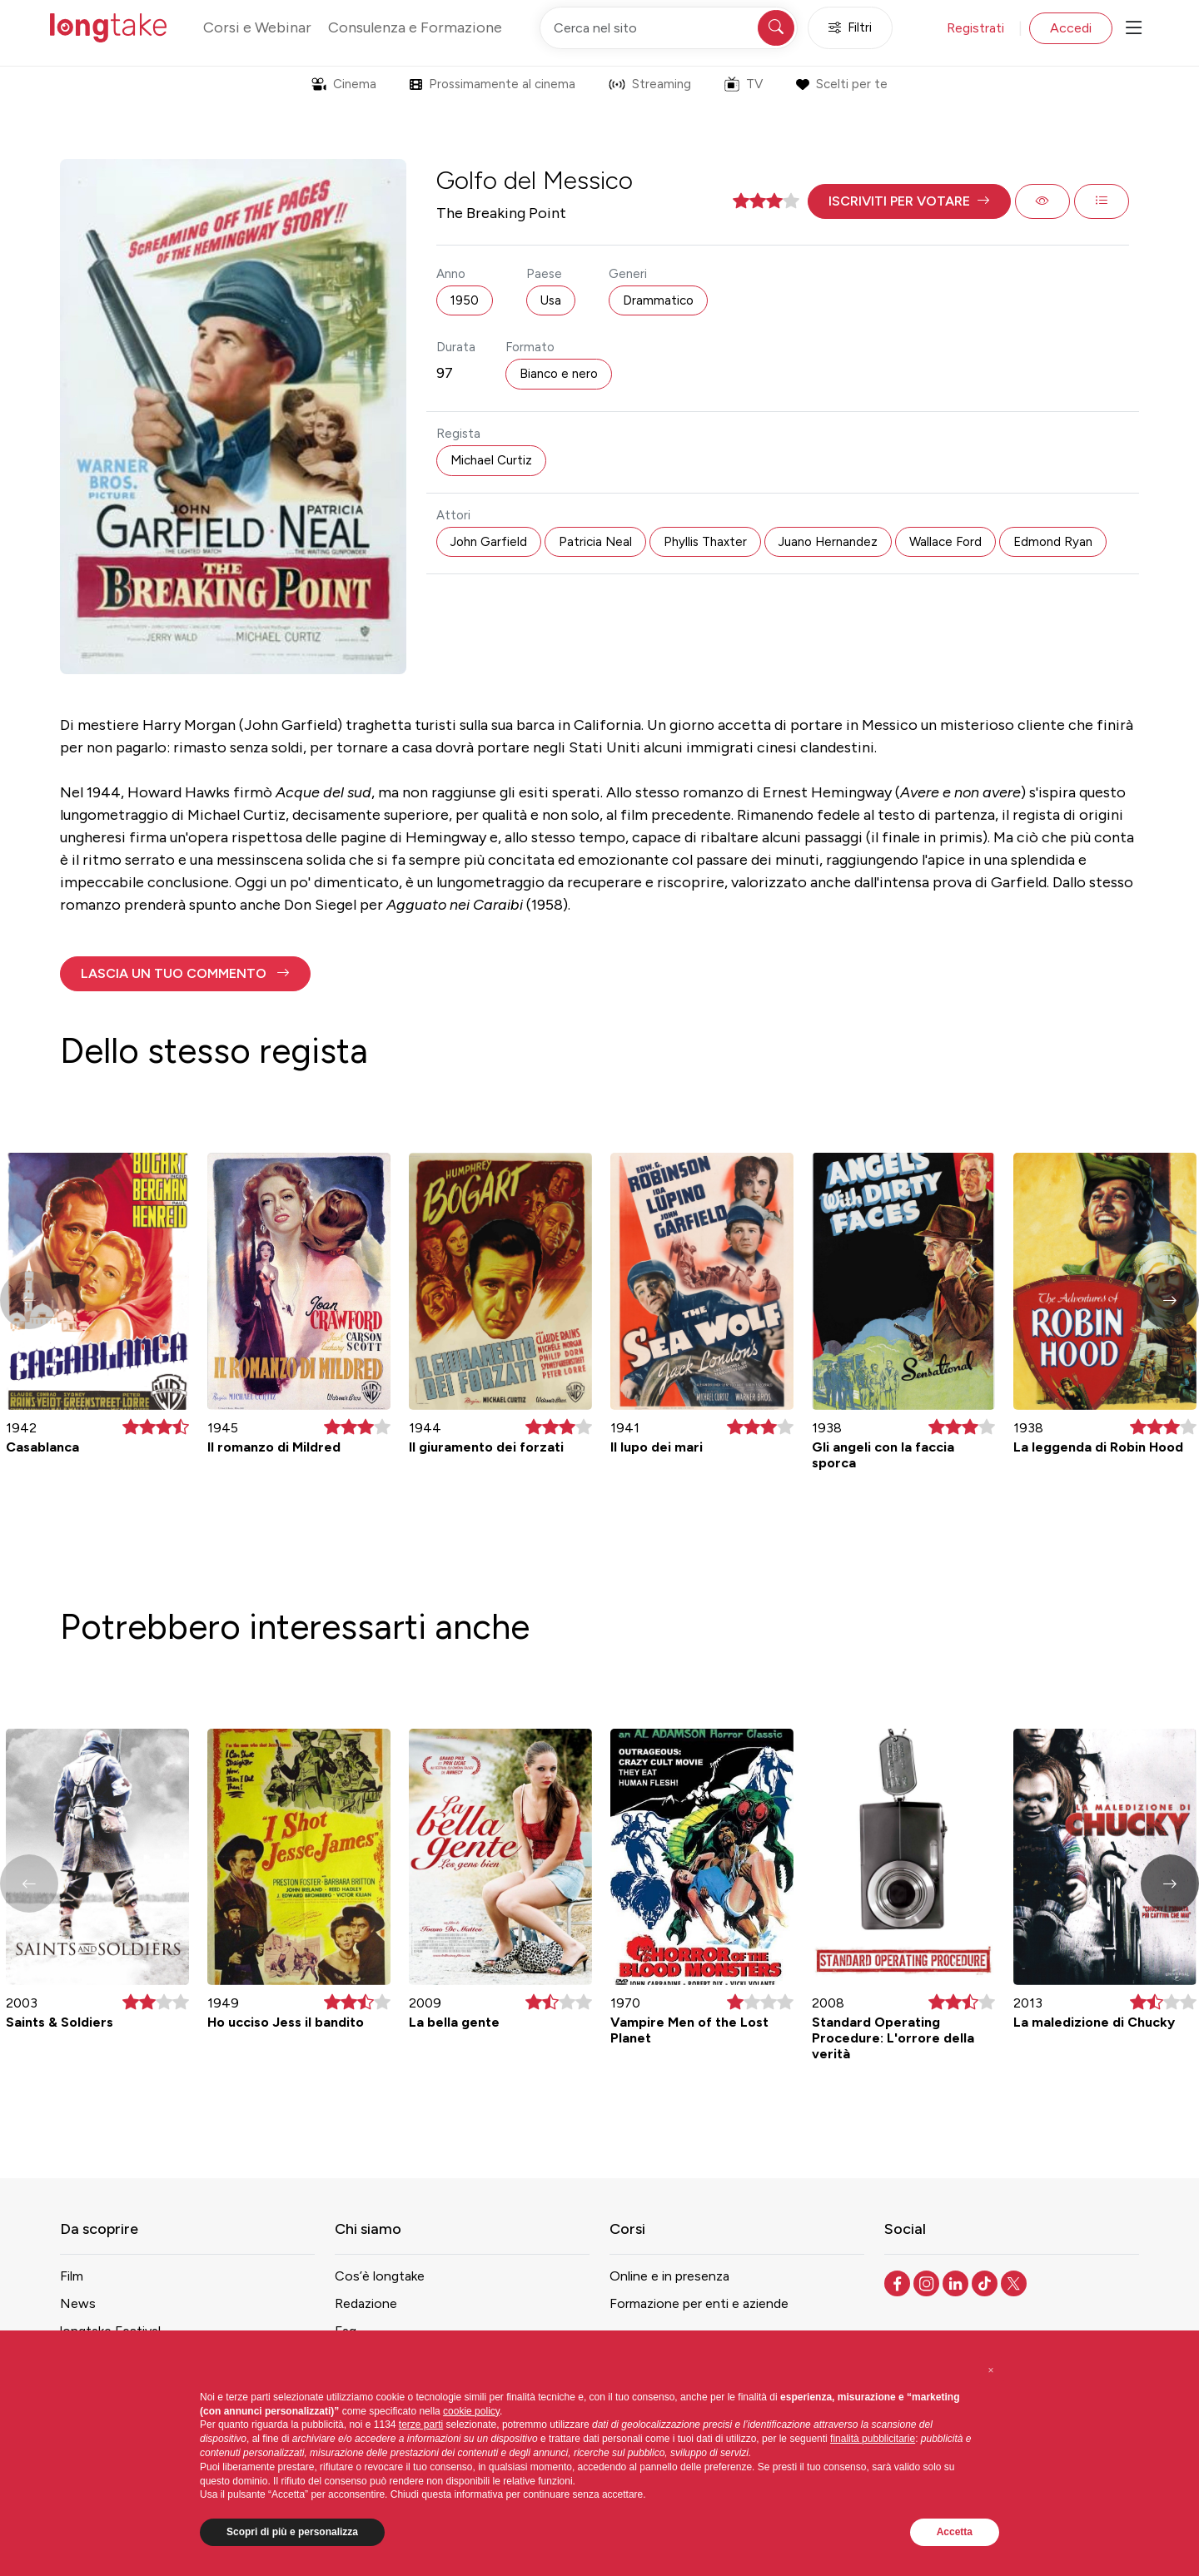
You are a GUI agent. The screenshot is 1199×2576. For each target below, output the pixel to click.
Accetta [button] (955, 2532)
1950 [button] (464, 300)
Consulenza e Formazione (415, 27)
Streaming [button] (650, 84)
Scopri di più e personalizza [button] (292, 2532)
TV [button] (743, 84)
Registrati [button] (975, 28)
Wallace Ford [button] (945, 541)
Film (71, 2276)
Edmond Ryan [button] (1052, 541)
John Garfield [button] (488, 541)
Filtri (850, 27)
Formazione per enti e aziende (699, 2303)
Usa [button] (550, 300)
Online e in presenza (669, 2276)
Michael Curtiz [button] (491, 460)
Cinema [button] (343, 84)
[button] (909, 201)
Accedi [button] (1071, 28)
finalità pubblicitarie (872, 2438)
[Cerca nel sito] (669, 28)
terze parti (421, 2424)
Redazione (366, 2303)
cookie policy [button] (471, 2411)
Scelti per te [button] (841, 84)
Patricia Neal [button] (595, 541)
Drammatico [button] (658, 300)
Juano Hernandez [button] (828, 541)
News (78, 2303)
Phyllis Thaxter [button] (705, 541)
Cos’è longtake (380, 2276)
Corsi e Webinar (257, 27)
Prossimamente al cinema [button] (492, 84)
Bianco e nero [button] (559, 373)
